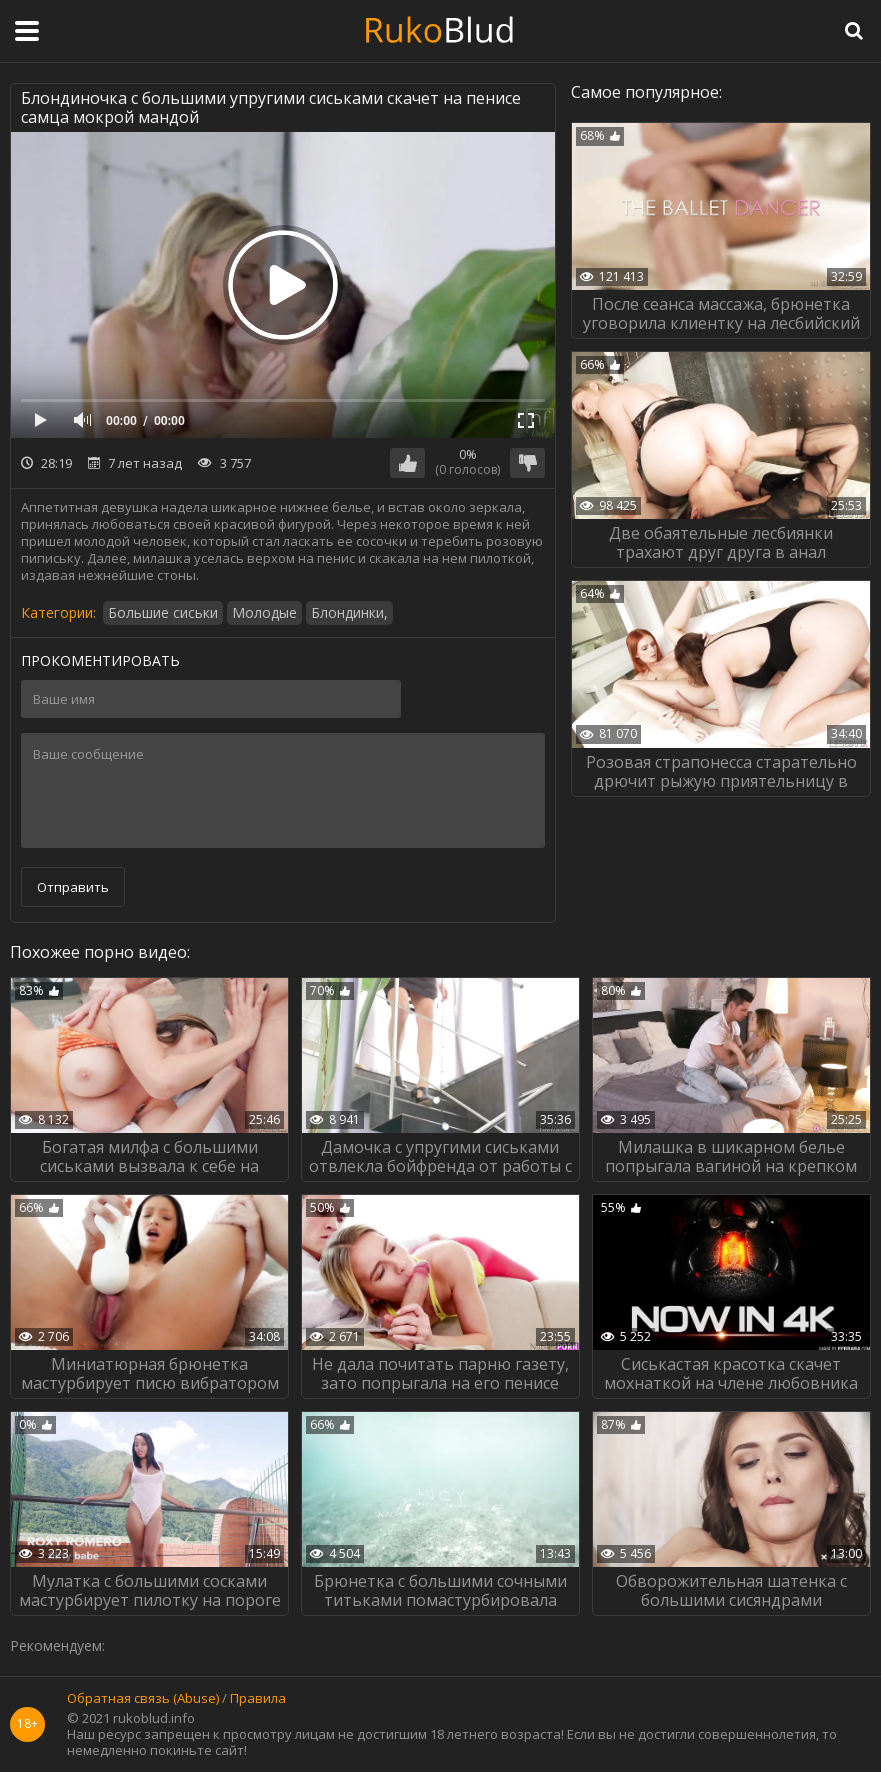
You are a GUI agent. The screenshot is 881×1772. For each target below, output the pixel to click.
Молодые (264, 612)
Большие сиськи (163, 612)
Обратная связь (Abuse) (143, 1699)
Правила (258, 1699)
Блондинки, (349, 612)
